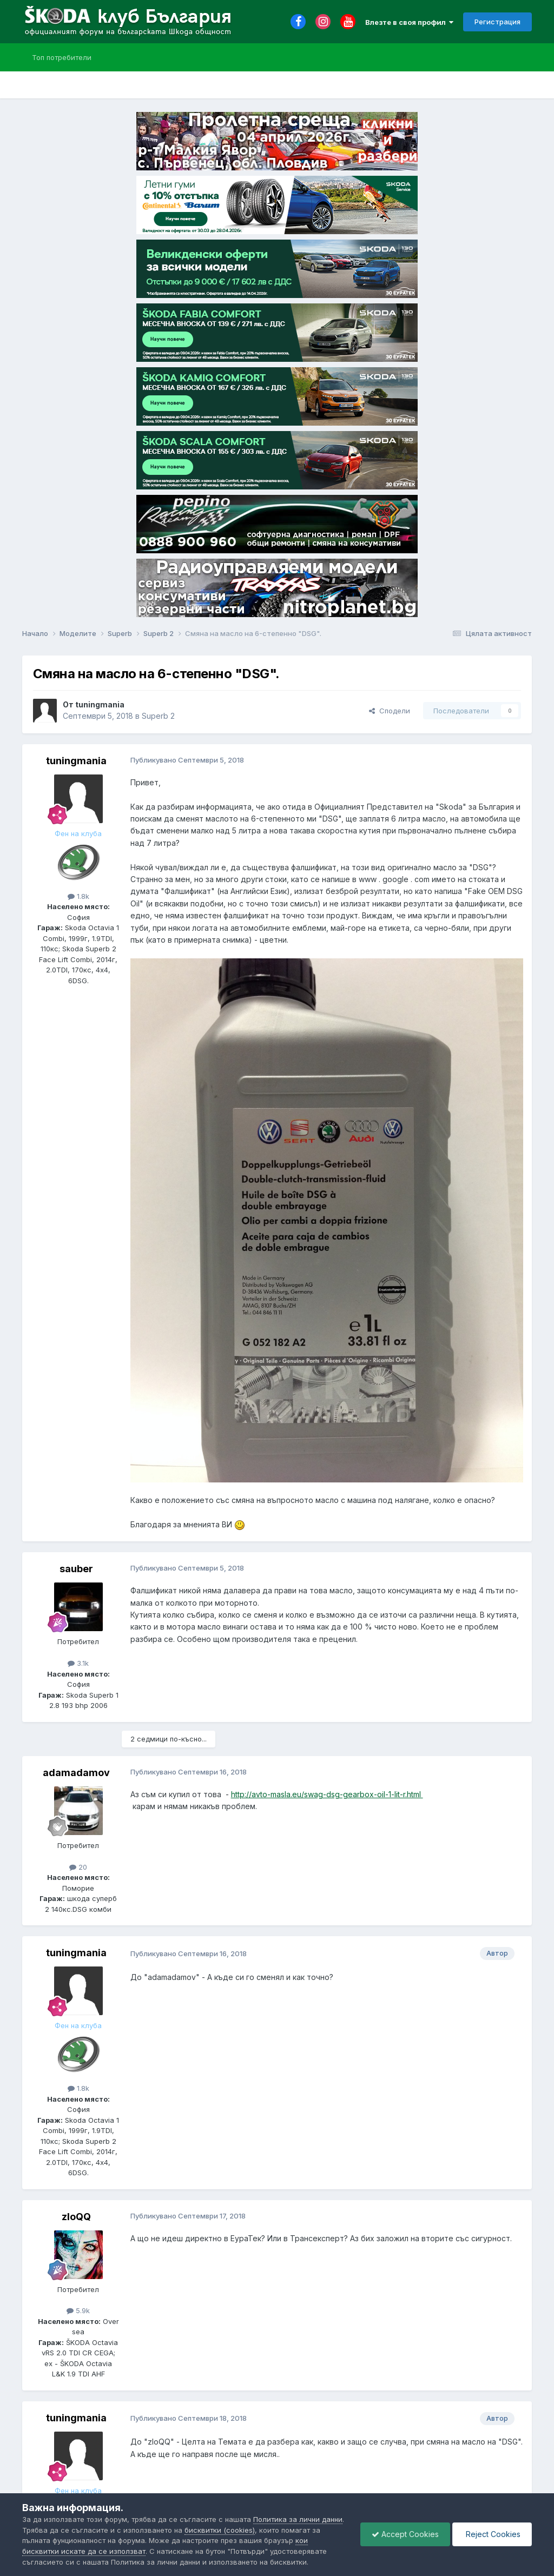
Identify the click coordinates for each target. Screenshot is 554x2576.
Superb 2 (158, 715)
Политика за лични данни (297, 2519)
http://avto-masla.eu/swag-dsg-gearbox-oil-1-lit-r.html (327, 1794)
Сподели (389, 710)
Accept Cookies (405, 2534)
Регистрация (497, 21)
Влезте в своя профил (409, 22)
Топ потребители (61, 57)
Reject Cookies (492, 2534)
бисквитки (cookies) (219, 2530)
